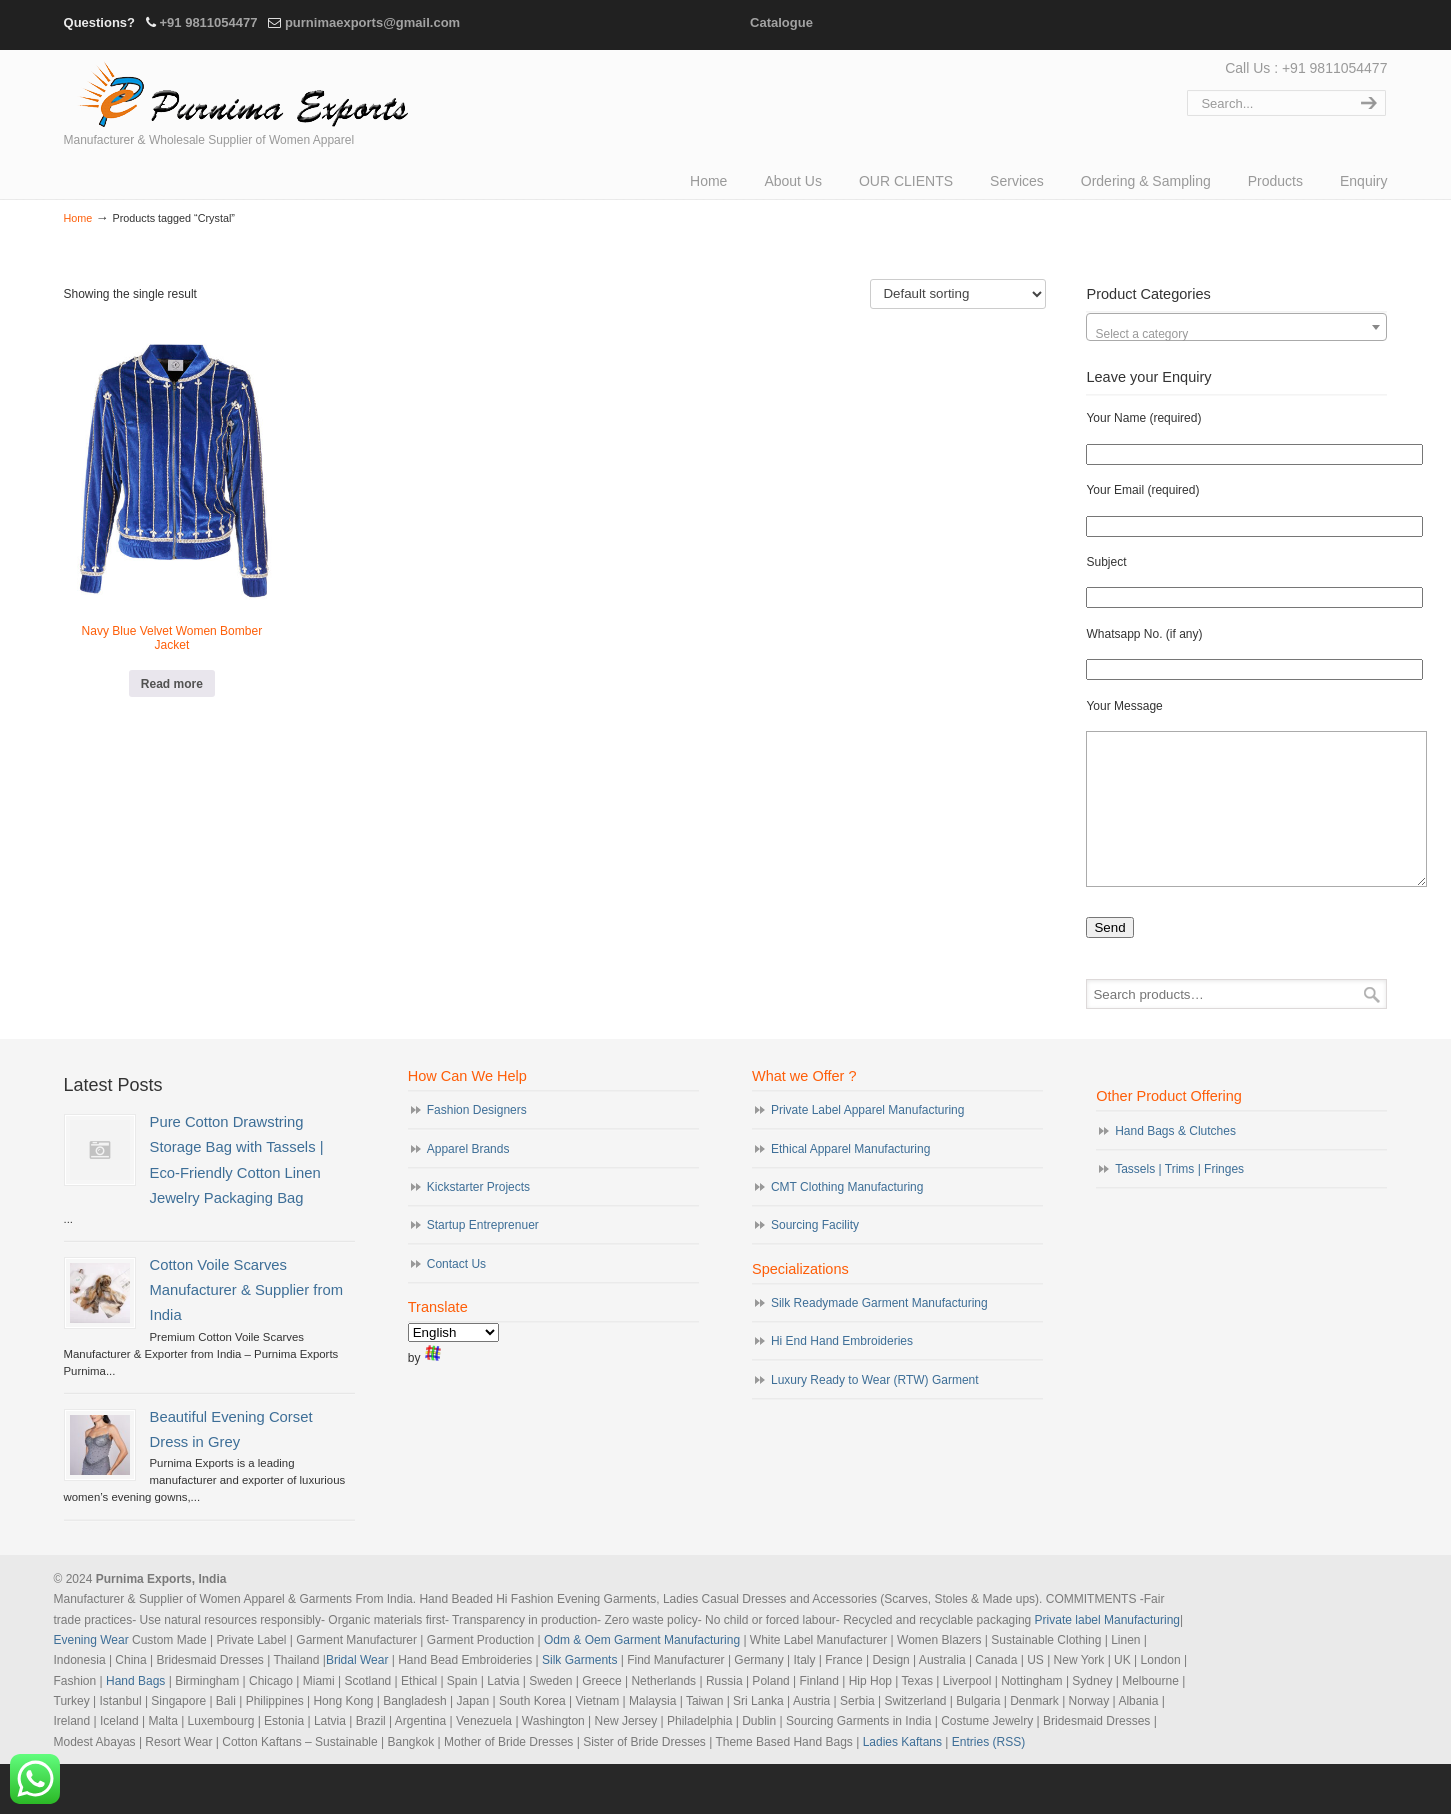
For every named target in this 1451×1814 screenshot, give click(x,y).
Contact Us (456, 1294)
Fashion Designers (477, 1140)
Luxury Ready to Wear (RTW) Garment (875, 1410)
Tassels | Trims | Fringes (1179, 1199)
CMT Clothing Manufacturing (847, 1217)
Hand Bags (135, 1711)
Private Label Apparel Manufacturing (867, 1140)
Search (1372, 1024)
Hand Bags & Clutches (1175, 1161)
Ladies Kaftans (902, 1772)
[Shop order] (958, 294)
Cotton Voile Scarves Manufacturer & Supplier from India (246, 1320)
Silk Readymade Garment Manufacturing (879, 1333)
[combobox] (1236, 327)
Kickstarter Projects (478, 1217)
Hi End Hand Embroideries (842, 1371)
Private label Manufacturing (1107, 1650)
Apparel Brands (468, 1179)
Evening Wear (91, 1670)
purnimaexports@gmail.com (372, 22)
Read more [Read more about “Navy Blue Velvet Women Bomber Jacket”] (172, 684)
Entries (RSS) (988, 1772)
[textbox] (1236, 334)
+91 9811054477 (208, 22)
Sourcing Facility (815, 1255)
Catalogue (781, 22)
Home (78, 218)
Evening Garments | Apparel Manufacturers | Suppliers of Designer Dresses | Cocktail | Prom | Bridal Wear (239, 92)
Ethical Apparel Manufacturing (850, 1179)
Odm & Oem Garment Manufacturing (642, 1670)
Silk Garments (579, 1690)
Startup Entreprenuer (483, 1255)
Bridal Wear (357, 1690)
